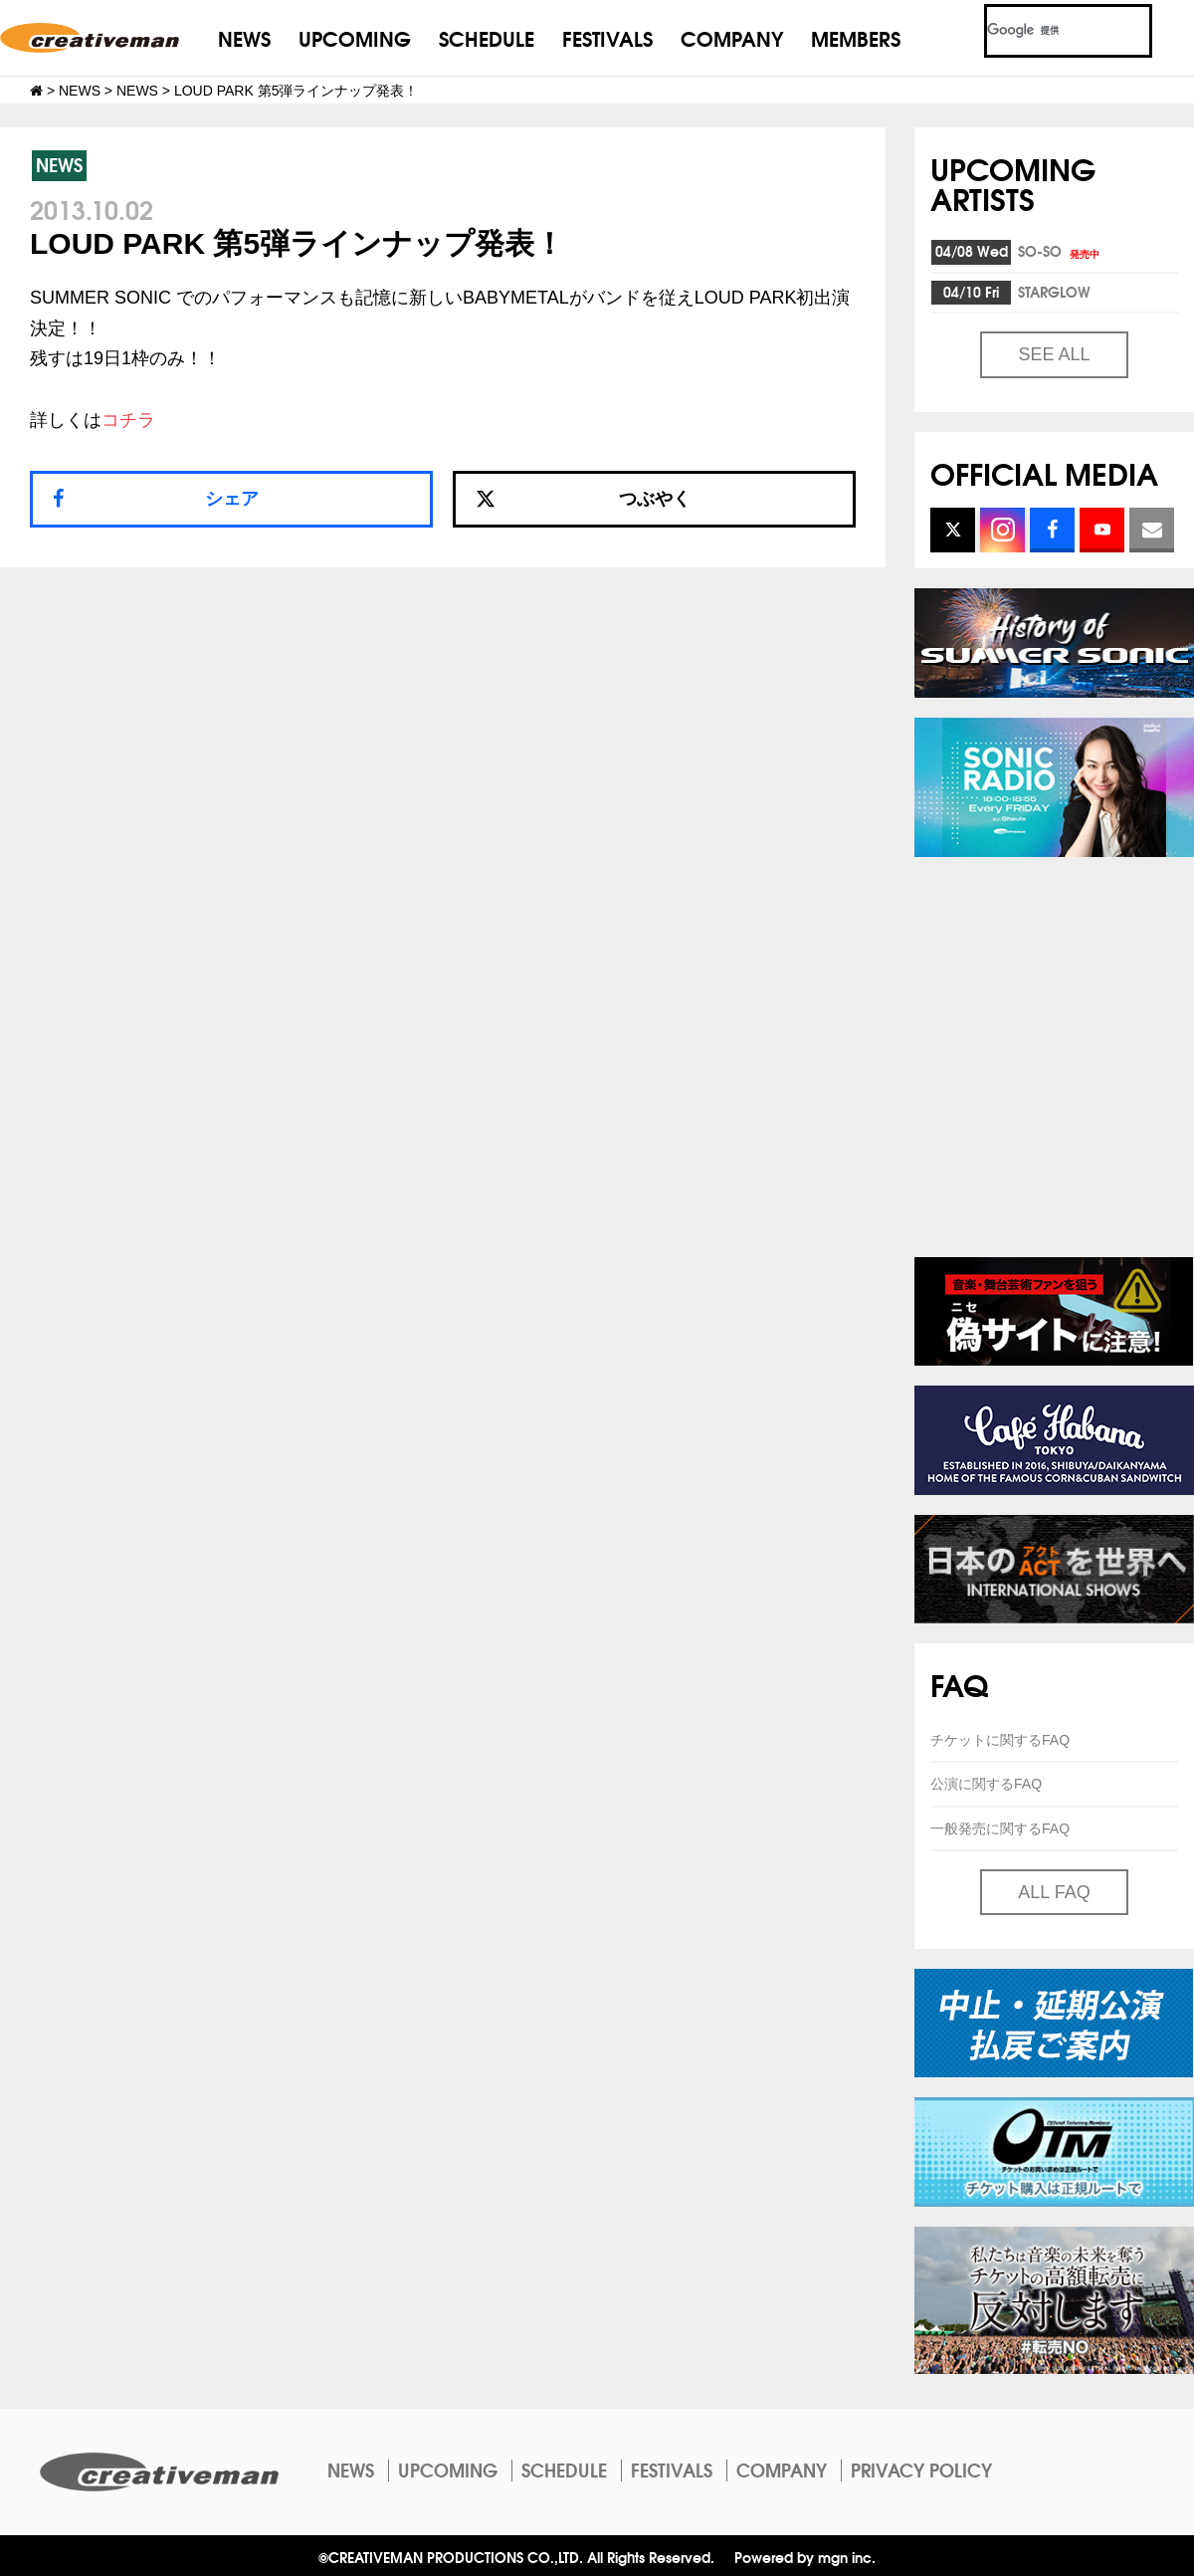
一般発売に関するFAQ (1000, 1828)
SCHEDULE (486, 37)
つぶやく (583, 499)
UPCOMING (354, 37)
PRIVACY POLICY (921, 2469)
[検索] (1044, 31)
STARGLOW (1054, 292)
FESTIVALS (607, 37)
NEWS (244, 37)
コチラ (128, 420)
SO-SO (1060, 251)
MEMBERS (855, 37)
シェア (232, 499)
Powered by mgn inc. (805, 2556)
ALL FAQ (1054, 1892)
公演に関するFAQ (986, 1784)
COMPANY (732, 37)
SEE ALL (1054, 354)
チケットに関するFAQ (1000, 1740)
